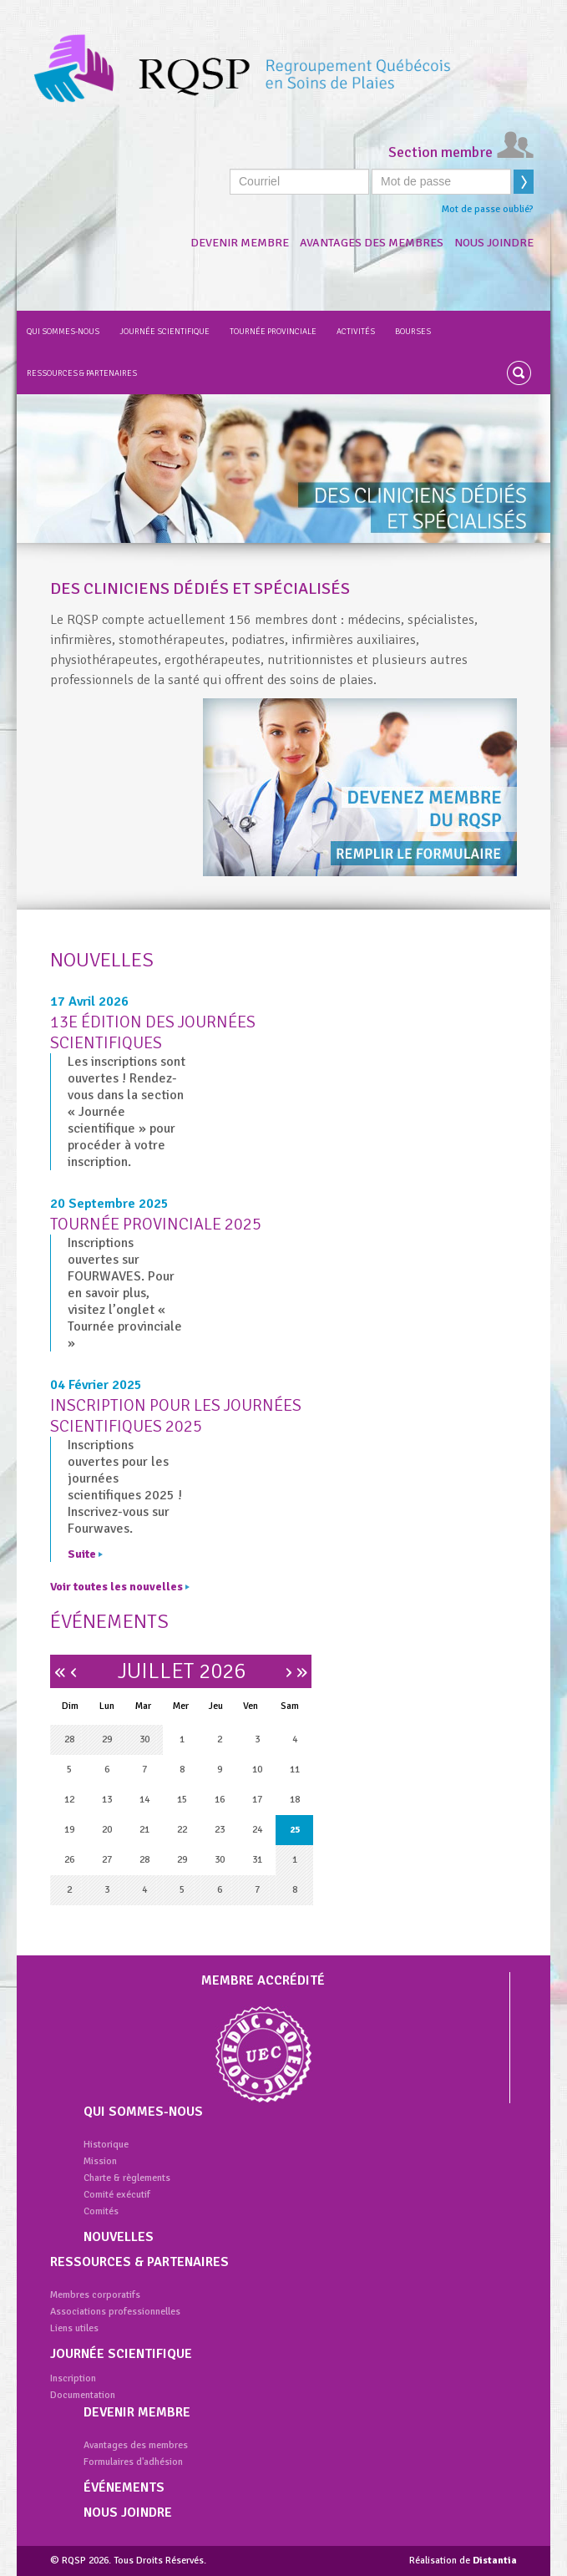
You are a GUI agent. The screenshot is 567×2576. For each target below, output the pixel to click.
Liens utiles (74, 2328)
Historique (106, 2144)
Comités (101, 2211)
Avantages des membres (371, 243)
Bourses (413, 332)
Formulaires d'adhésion (133, 2462)
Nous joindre (494, 243)
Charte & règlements (127, 2178)
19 (69, 1829)
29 (107, 1739)
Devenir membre (239, 243)
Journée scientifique (164, 332)
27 (107, 1859)
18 (295, 1799)
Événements (124, 2487)
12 (69, 1799)
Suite (85, 1554)
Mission (100, 2161)
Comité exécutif (117, 2194)
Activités (356, 332)
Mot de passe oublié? (488, 209)
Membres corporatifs (95, 2295)
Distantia (495, 2560)
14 (144, 1799)
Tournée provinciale (273, 332)
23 (220, 1829)
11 (295, 1769)
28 (69, 1739)
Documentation (82, 2395)
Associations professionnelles (115, 2311)
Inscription (73, 2378)
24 (257, 1829)
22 (182, 1829)
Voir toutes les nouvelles (120, 1587)
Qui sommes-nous (63, 332)
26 (69, 1859)
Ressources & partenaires (82, 373)
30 (144, 1739)
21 (144, 1829)
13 (107, 1799)
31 (257, 1859)
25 (295, 1829)
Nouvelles (119, 2237)
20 (107, 1829)
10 (257, 1769)
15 (182, 1799)
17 (257, 1799)
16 (220, 1799)
